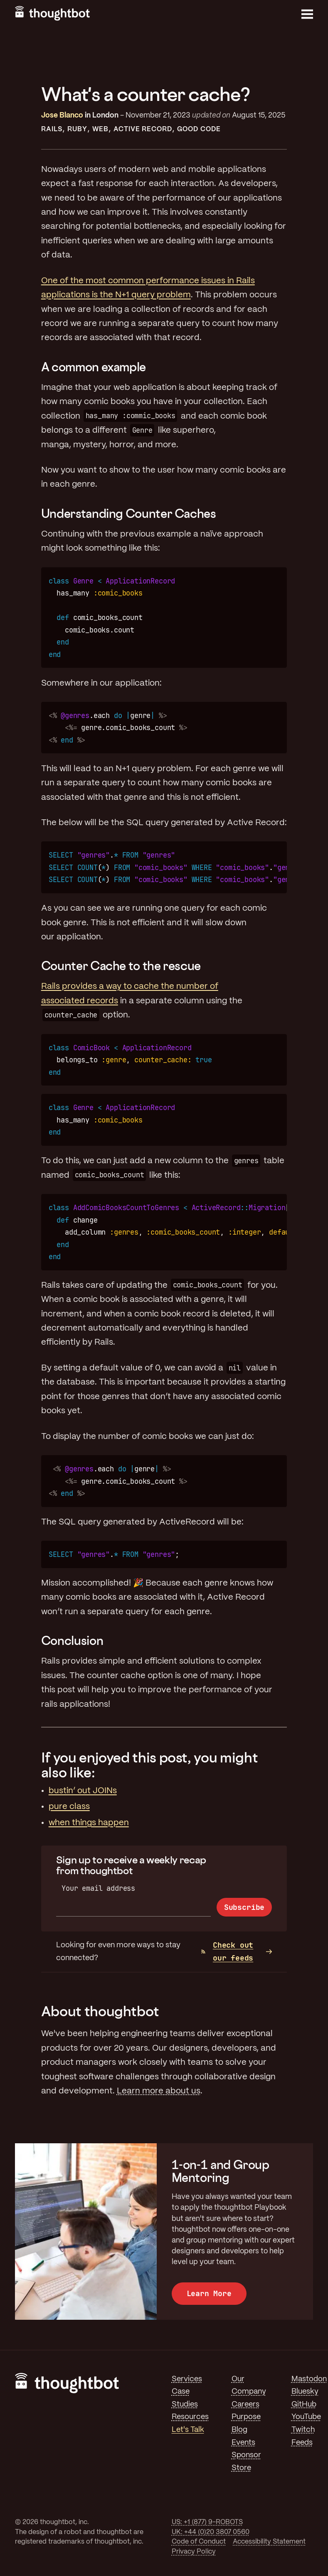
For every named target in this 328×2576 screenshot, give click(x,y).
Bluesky (304, 2391)
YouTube (306, 2417)
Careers (245, 2404)
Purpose (246, 2417)
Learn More (209, 2293)
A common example (93, 367)
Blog (239, 2430)
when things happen (89, 1823)
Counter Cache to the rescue (121, 965)
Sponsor (246, 2455)
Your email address (98, 1888)
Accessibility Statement (269, 2542)
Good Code (199, 129)
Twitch (303, 2430)
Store (241, 2468)
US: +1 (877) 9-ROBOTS (207, 2522)
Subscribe (244, 1907)
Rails (51, 129)
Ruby (77, 129)
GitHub (303, 2404)
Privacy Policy (194, 2552)
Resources (190, 2417)
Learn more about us (158, 2091)
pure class (69, 1807)
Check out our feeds (227, 1951)
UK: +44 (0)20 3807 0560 (210, 2532)
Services (187, 2379)
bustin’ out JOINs (83, 1791)
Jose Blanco (62, 115)
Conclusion (72, 1640)
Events (243, 2442)
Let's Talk (188, 2430)
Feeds (302, 2442)
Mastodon (309, 2379)
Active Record (143, 129)
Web (100, 129)
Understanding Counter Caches (128, 513)
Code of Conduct (199, 2542)
